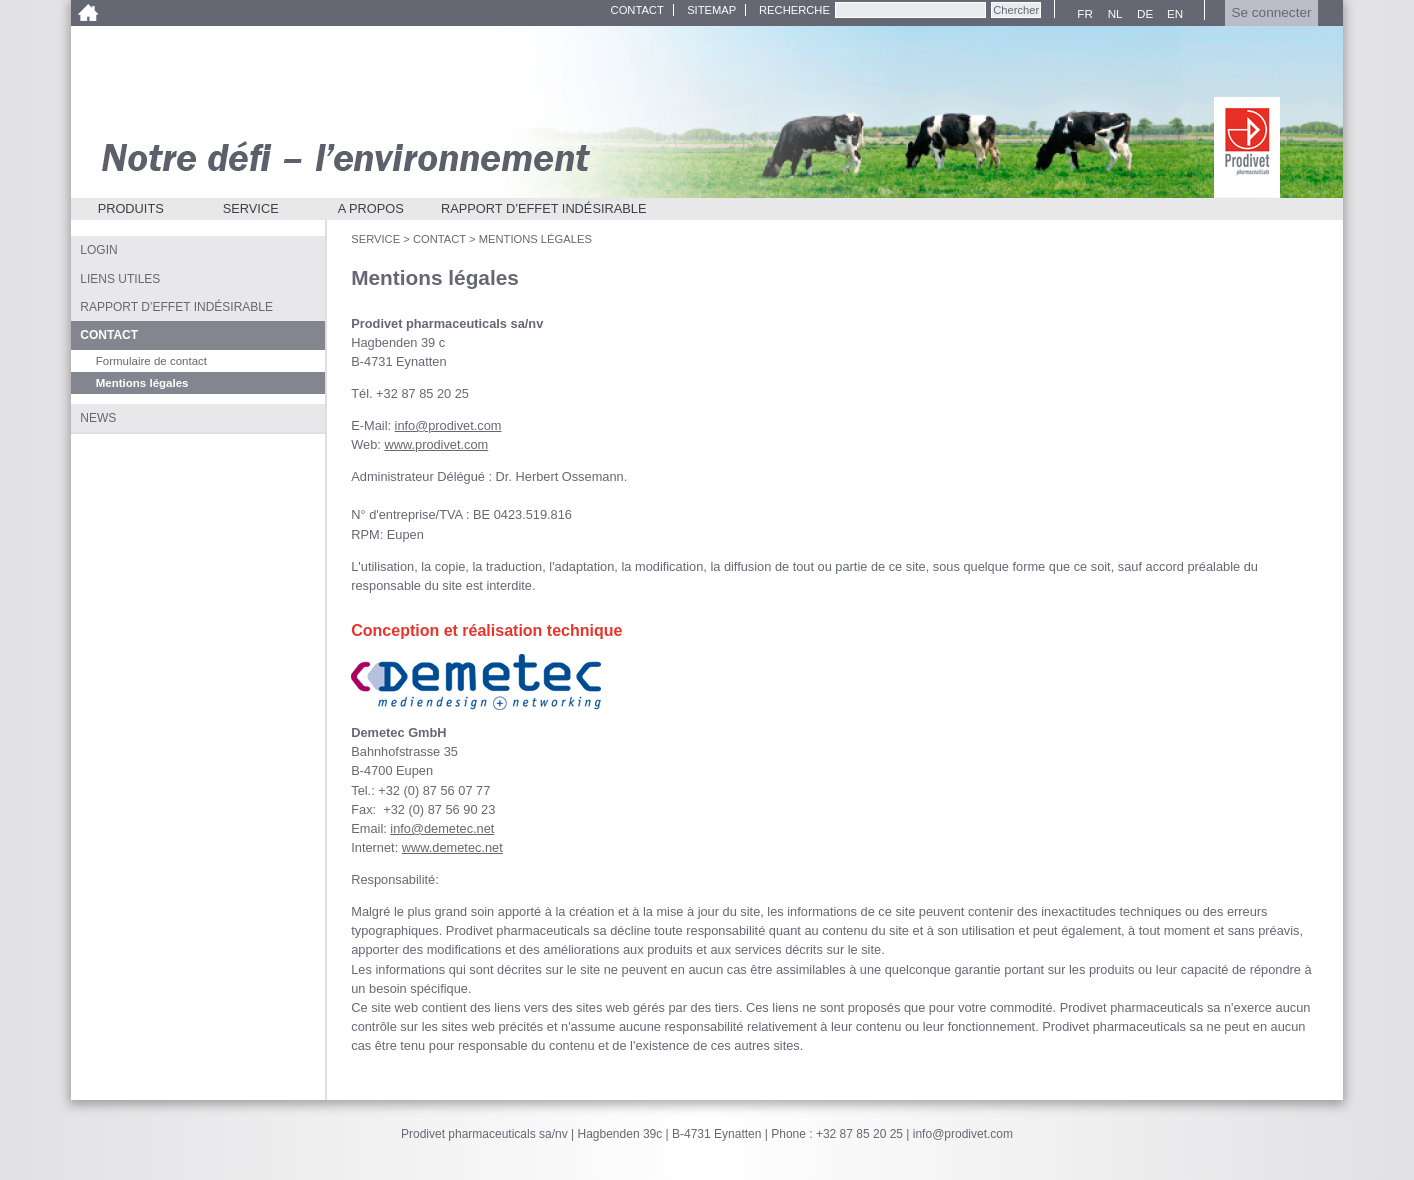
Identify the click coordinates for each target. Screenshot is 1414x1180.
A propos (371, 208)
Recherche (794, 10)
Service (251, 208)
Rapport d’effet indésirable (544, 208)
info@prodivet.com (448, 425)
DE (1142, 14)
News (98, 418)
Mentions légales (535, 239)
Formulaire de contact (151, 361)
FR (1082, 14)
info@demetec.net (442, 828)
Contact (637, 10)
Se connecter (1271, 12)
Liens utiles (120, 279)
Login (98, 250)
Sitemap (711, 10)
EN (1172, 14)
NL (1112, 14)
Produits (131, 208)
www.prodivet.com (436, 444)
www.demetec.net (452, 847)
